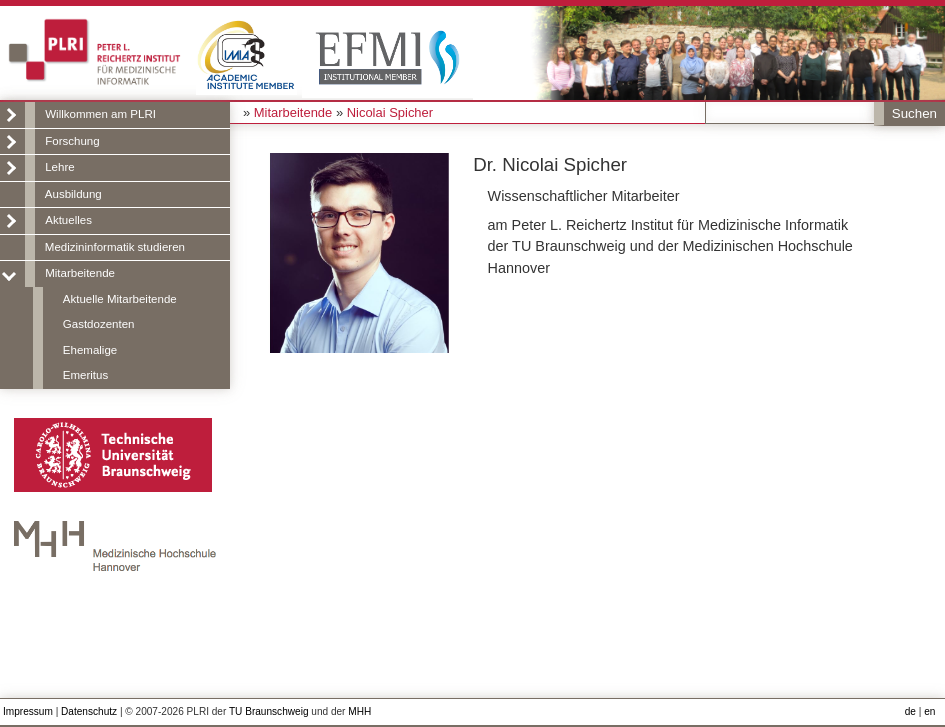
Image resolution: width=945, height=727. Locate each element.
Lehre (59, 167)
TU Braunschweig (269, 711)
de (910, 711)
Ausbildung (73, 194)
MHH (359, 711)
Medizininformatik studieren (115, 247)
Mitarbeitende (80, 273)
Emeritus (85, 375)
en (929, 711)
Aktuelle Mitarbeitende (120, 299)
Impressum (28, 711)
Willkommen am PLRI (100, 114)
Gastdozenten (99, 324)
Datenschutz (89, 711)
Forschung (72, 141)
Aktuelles (68, 220)
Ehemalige (90, 350)
